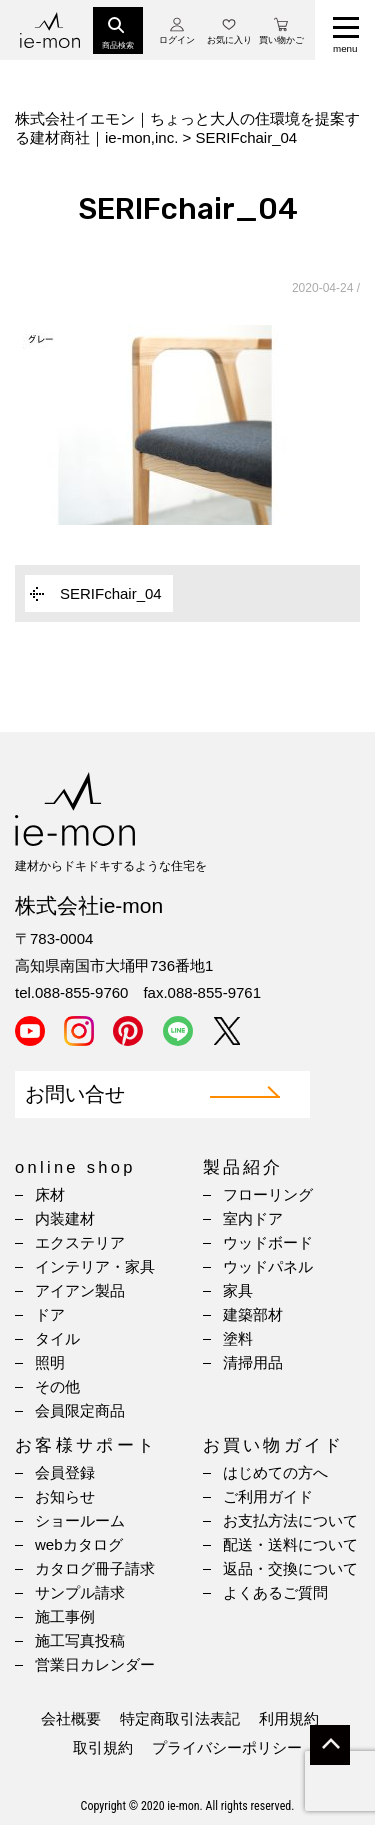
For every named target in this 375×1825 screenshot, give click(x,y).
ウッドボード (268, 1242)
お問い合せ (75, 1094)
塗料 (238, 1338)
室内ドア (253, 1218)
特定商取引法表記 (180, 1718)
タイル (57, 1338)
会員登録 (65, 1472)
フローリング (268, 1194)
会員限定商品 (80, 1410)
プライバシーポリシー (227, 1747)
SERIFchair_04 (111, 593)
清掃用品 (253, 1362)
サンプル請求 (80, 1592)
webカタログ (79, 1544)
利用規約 (289, 1718)
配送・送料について (290, 1544)
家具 (238, 1290)
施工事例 (65, 1616)
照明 (50, 1362)
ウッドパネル (268, 1266)
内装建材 (65, 1218)
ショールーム (80, 1520)
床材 (50, 1194)
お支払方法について (290, 1520)
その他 (57, 1386)
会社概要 (71, 1718)
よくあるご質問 (275, 1592)
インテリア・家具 (95, 1266)
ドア (50, 1314)
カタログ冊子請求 (95, 1568)
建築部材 (253, 1314)
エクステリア (80, 1242)
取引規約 (103, 1747)
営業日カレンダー (95, 1664)
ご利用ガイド (268, 1496)
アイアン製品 (80, 1290)
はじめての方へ (275, 1472)
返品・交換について (290, 1568)
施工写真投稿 (80, 1640)
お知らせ (65, 1496)
